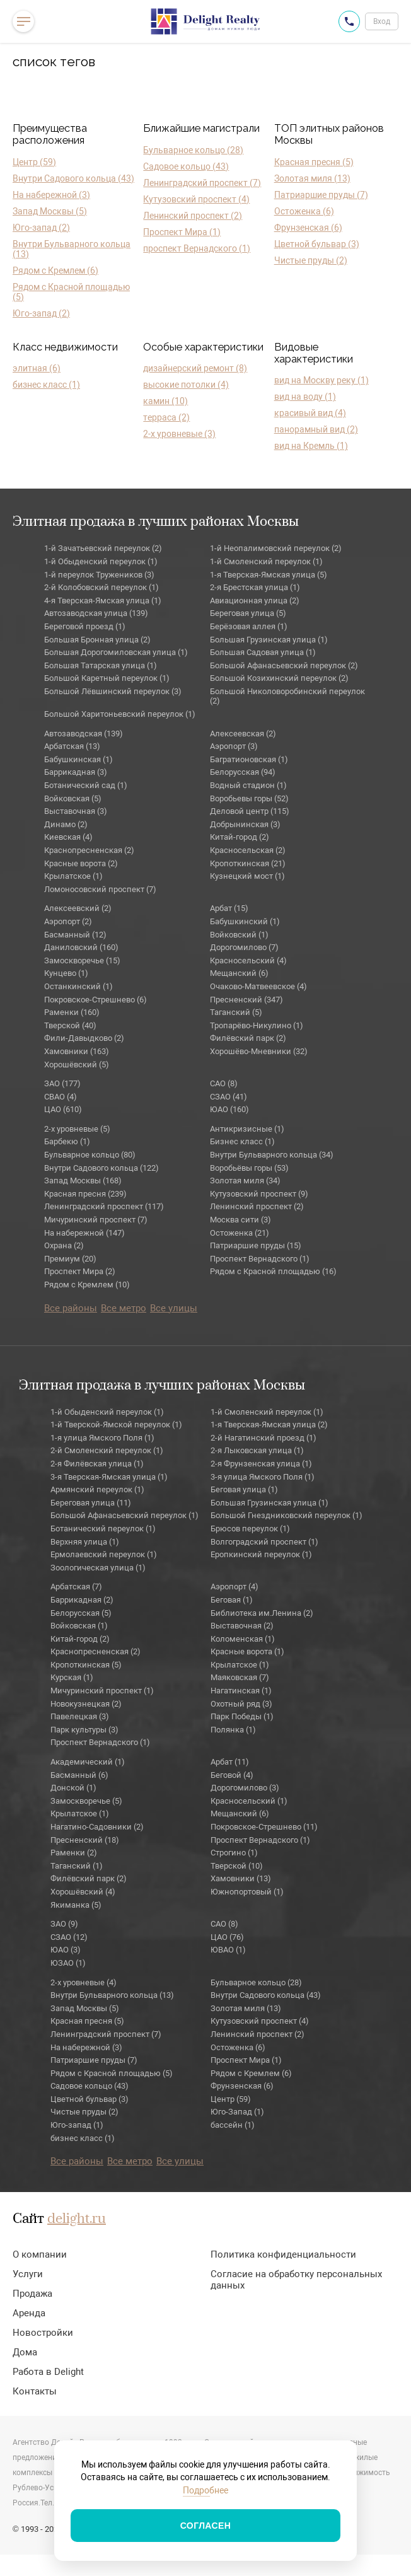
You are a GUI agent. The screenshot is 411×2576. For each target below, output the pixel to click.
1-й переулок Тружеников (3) (99, 574)
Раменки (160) (72, 1012)
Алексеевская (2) (243, 733)
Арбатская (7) (76, 1586)
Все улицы (173, 1308)
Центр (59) (34, 162)
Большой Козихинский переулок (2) (279, 678)
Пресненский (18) (84, 1840)
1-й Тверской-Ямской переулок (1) (116, 1424)
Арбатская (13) (72, 746)
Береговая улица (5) (248, 613)
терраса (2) (166, 417)
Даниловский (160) (81, 947)
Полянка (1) (233, 1729)
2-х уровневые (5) (77, 1129)
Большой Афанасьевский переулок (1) (124, 1515)
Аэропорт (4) (234, 1586)
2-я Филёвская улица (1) (97, 1463)
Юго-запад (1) (76, 2125)
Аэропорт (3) (234, 746)
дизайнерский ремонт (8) (195, 368)
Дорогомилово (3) (245, 1787)
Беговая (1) (232, 1599)
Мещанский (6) (239, 973)
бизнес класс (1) (46, 385)
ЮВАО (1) (228, 1949)
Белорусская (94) (242, 772)
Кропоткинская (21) (248, 863)
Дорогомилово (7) (244, 947)
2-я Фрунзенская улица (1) (261, 1463)
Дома (25, 2352)
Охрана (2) (64, 1245)
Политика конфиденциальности (283, 2254)
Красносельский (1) (249, 1801)
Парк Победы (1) (242, 1716)
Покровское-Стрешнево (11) (264, 1826)
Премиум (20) (70, 1258)
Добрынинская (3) (245, 824)
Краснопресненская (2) (89, 850)
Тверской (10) (237, 1866)
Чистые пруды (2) (310, 260)
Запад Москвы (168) (83, 1180)
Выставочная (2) (242, 1625)
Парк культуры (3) (84, 1729)
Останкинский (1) (78, 986)
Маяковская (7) (240, 1677)
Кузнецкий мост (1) (247, 876)
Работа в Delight (48, 2371)
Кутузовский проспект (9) (259, 1193)
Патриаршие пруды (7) (321, 195)
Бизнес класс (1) (242, 1141)
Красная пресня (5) (314, 162)
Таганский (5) (236, 1012)
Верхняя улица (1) (84, 1541)
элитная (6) (37, 368)
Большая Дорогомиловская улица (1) (116, 652)
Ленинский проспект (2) (192, 216)
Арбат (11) (230, 1762)
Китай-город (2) (239, 837)
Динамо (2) (66, 824)
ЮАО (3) (65, 1949)
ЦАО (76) (227, 1937)
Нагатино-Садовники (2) (97, 1826)
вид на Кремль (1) (311, 446)
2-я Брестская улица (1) (255, 587)
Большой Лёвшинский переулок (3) (113, 691)
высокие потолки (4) (186, 385)
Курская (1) (71, 1677)
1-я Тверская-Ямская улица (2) (269, 1424)
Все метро (123, 1308)
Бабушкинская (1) (78, 759)
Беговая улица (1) (244, 1489)
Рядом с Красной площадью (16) (273, 1271)
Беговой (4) (232, 1775)
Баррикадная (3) (75, 772)
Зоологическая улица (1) (98, 1567)
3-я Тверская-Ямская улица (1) (109, 1477)
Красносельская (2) (248, 850)
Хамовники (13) (241, 1878)
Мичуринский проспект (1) (102, 1690)
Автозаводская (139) (83, 733)
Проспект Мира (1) (182, 232)
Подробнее (205, 2490)
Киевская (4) (68, 837)
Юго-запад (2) (41, 228)
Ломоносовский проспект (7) (100, 889)
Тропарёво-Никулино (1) (256, 1025)
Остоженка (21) (239, 1233)
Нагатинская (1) (241, 1690)
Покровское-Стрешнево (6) (95, 999)
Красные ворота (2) (81, 863)
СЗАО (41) (228, 1096)
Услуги (28, 2274)
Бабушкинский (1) (245, 921)
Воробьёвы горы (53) (249, 1168)
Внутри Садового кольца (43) (73, 178)
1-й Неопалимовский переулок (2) (276, 548)
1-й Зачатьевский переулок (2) (103, 548)
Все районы (70, 1308)
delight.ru (76, 2219)
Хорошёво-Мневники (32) (259, 1051)
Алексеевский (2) (78, 908)
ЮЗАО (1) (68, 1963)
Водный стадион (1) (248, 785)
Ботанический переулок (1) (103, 1528)
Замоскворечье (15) (82, 960)
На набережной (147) (84, 1233)
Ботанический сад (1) (85, 785)
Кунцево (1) (66, 973)
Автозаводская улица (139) (96, 613)
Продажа (32, 2293)
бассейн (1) (233, 2125)
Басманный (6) (79, 1775)
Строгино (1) (234, 1852)
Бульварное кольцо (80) (90, 1154)
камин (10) (165, 401)
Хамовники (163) (76, 1051)
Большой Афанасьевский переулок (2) (284, 665)
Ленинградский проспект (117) (104, 1206)
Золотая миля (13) (312, 178)
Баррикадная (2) (81, 1599)
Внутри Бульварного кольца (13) (71, 249)
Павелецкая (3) (79, 1716)
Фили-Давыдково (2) (84, 1038)
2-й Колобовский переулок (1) (101, 587)
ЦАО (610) (63, 1109)
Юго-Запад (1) (237, 2111)
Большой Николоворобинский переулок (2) (287, 696)
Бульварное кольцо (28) (193, 150)
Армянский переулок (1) (97, 1489)
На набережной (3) (51, 195)
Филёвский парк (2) (248, 1038)
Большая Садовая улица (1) (263, 652)
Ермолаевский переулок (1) (103, 1554)
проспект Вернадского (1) (196, 248)
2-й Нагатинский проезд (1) (263, 1437)
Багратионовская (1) (249, 759)
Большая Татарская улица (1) (100, 665)
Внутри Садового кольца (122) (101, 1168)
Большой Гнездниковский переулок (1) (286, 1515)
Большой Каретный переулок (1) (107, 678)
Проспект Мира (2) (79, 1271)
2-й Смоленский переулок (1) (106, 1450)
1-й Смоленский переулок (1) (266, 561)
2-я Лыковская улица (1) (257, 1450)
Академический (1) (87, 1762)
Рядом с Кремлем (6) (55, 270)
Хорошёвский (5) (76, 1064)
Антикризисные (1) (247, 1129)
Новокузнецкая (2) (86, 1704)
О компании (40, 2254)
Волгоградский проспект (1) (264, 1541)
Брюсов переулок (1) (250, 1528)
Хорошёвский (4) (82, 1891)
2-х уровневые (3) (179, 434)
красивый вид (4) (310, 413)
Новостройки (43, 2332)
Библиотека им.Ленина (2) (262, 1613)
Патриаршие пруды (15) (255, 1245)
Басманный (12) (75, 934)
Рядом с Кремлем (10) (87, 1284)
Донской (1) (73, 1787)
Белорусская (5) (81, 1613)
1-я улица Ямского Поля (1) (102, 1437)
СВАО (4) (60, 1096)
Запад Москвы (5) (50, 211)
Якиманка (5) (75, 1905)
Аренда (29, 2313)
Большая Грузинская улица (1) (269, 639)
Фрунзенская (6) (308, 228)
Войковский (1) (239, 934)
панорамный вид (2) (316, 429)
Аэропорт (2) (68, 921)
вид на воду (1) (305, 397)
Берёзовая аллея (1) (248, 626)
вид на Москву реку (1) (321, 380)
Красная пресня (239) (85, 1193)
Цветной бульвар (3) (316, 244)
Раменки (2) (73, 1852)
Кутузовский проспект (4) (196, 199)
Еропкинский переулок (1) (261, 1554)
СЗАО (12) (69, 1937)
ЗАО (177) (62, 1083)
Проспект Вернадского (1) (260, 1258)
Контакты (35, 2391)
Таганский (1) (76, 1866)
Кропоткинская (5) (86, 1664)
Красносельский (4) (248, 960)
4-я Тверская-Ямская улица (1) (102, 600)
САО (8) (224, 1083)
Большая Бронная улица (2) (97, 639)
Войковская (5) (72, 798)
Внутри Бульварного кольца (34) (271, 1154)
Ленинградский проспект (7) (202, 183)
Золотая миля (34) (245, 1180)
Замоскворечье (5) (86, 1801)
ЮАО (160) (229, 1109)
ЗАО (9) (64, 1924)
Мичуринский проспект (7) (96, 1219)
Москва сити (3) (240, 1219)
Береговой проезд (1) (84, 626)
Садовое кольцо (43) (186, 166)
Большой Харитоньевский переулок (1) (119, 714)
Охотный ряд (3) (241, 1704)
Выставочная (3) (75, 811)
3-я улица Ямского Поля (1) (263, 1477)
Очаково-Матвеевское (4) (258, 986)
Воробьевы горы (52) (249, 798)
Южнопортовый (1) (247, 1891)
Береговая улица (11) (90, 1502)
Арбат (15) (229, 908)
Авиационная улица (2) (254, 600)
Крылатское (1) (73, 876)
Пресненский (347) (246, 999)
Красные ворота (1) (247, 1651)
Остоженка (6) (304, 211)
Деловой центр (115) (249, 811)
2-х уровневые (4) (83, 1982)
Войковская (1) (79, 1625)
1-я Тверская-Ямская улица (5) (268, 574)
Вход (381, 21)
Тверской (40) (70, 1025)
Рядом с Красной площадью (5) (71, 292)
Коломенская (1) (243, 1639)
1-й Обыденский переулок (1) (101, 561)
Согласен (205, 2526)
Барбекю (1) (67, 1141)
